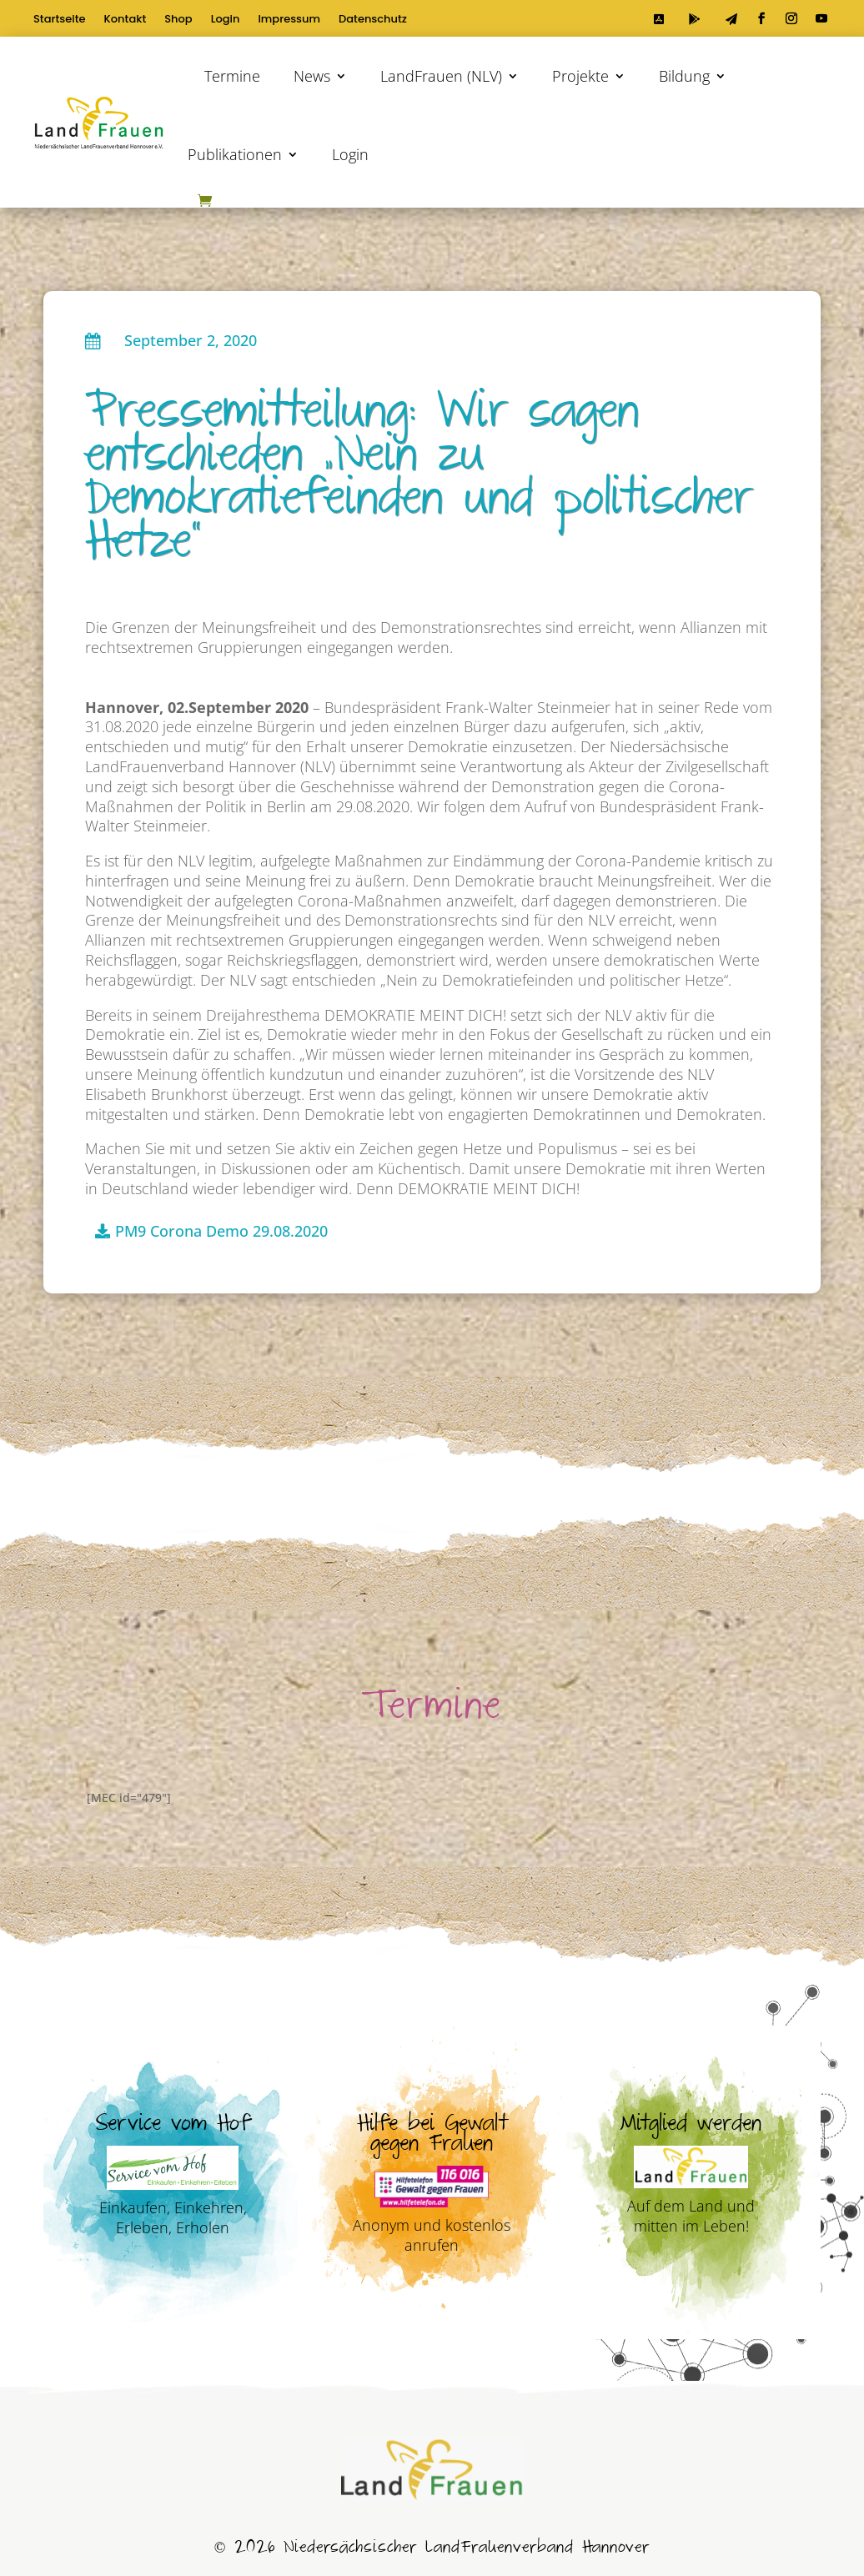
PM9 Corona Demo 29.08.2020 (221, 1231)
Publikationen (235, 154)
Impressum (289, 20)
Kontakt (125, 20)
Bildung (684, 76)
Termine (232, 76)
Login (225, 20)
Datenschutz (373, 20)
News (312, 76)
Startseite (59, 20)
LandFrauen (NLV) (441, 76)
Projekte (580, 76)
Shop (178, 20)
